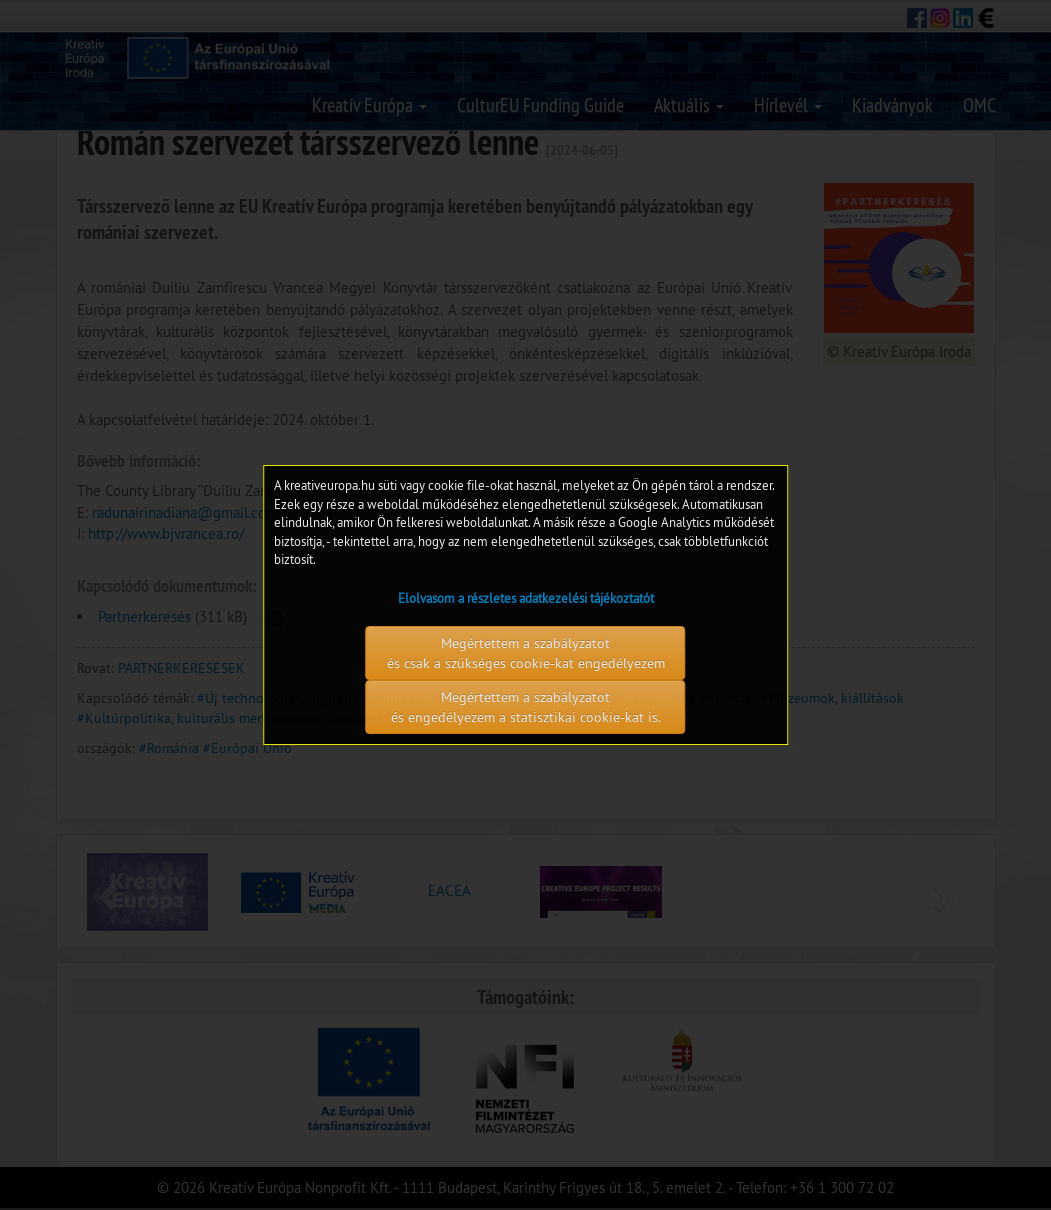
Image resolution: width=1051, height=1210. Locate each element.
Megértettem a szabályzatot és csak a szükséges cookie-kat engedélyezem (526, 653)
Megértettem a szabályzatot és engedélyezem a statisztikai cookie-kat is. (526, 707)
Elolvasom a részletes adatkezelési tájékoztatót (526, 598)
